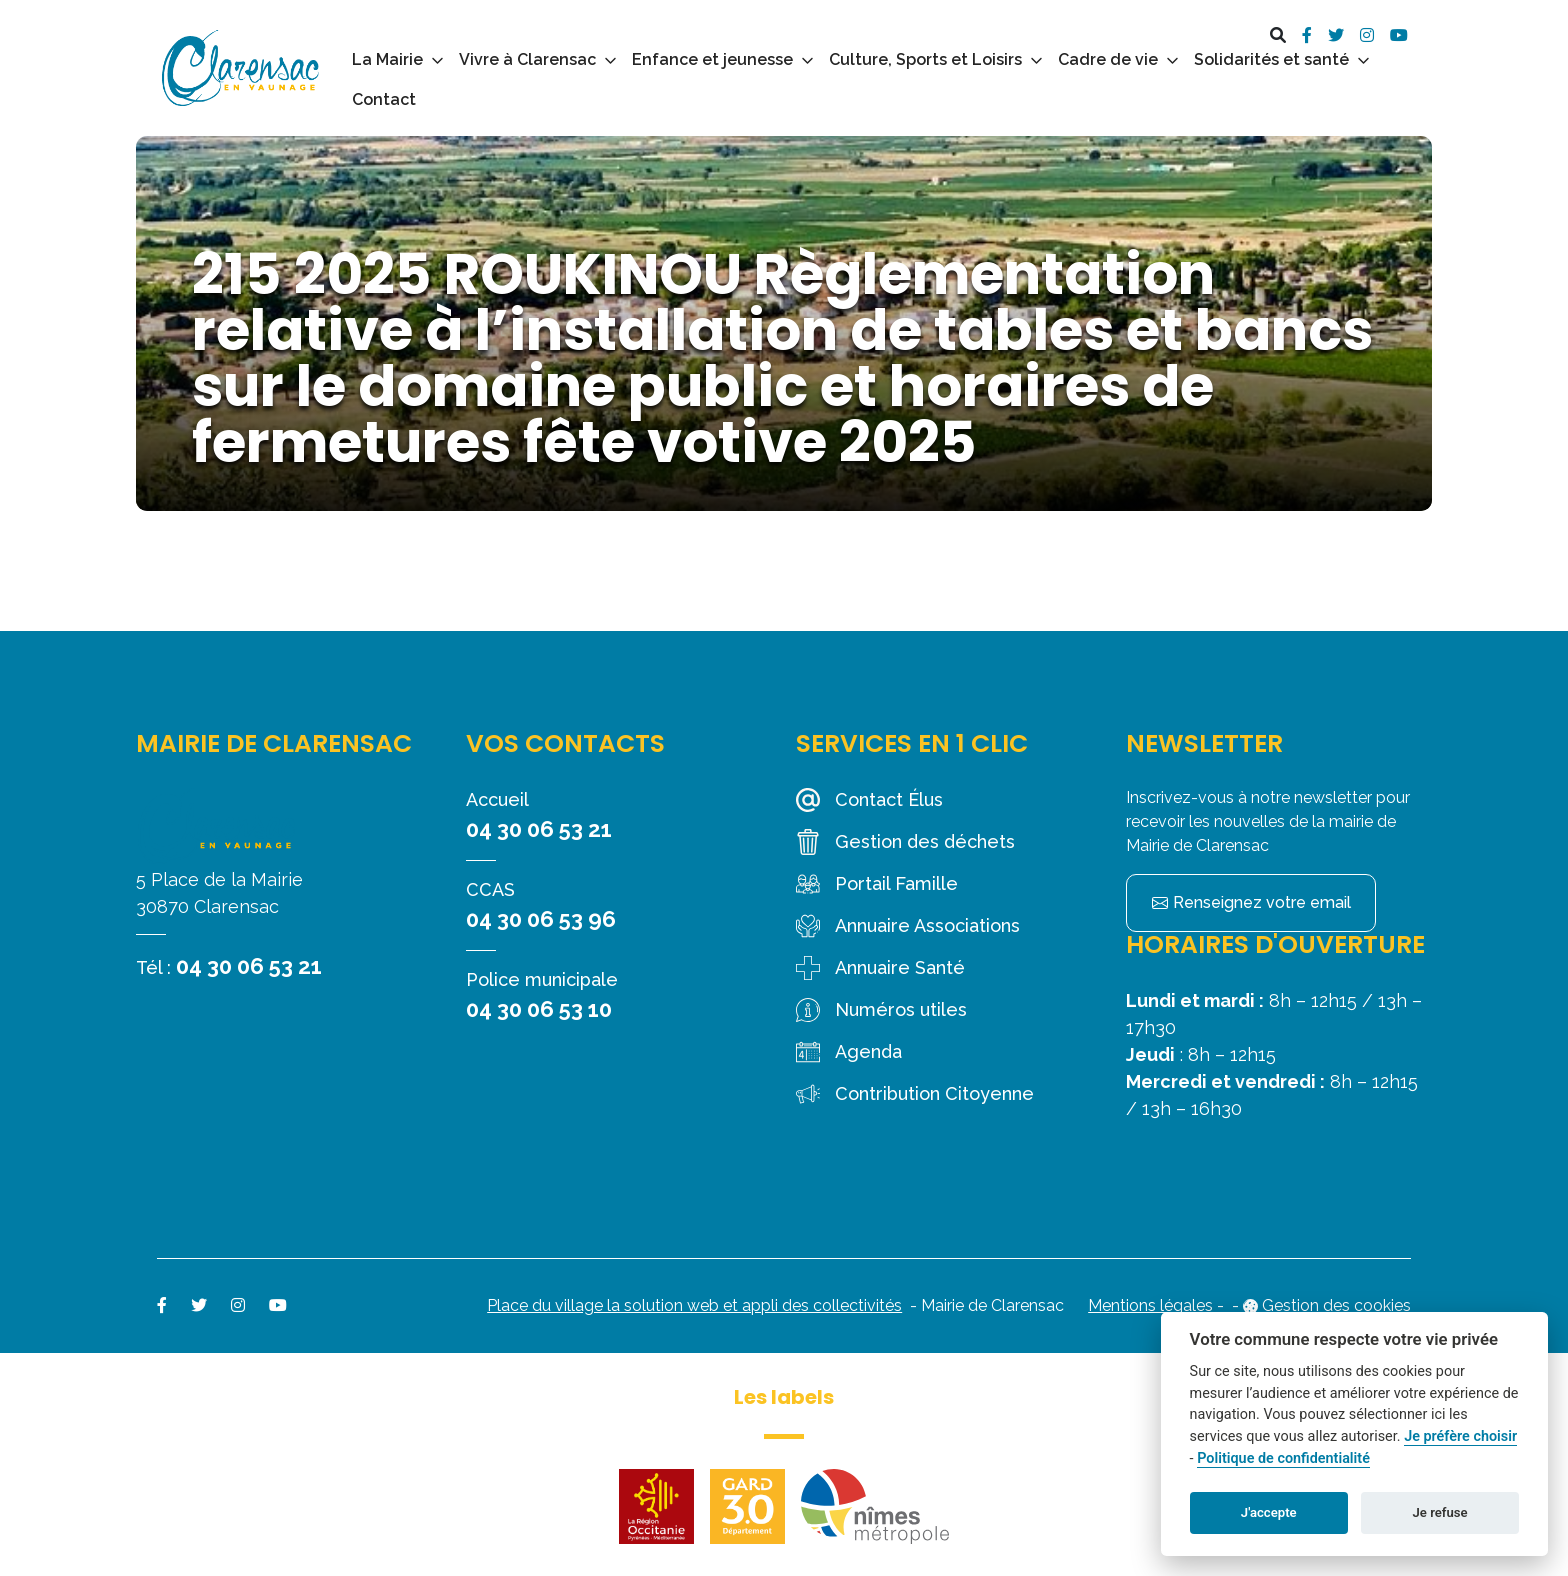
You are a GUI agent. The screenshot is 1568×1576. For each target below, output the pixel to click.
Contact (384, 99)
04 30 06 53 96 (541, 919)
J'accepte (1269, 1512)
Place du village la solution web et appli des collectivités (694, 1305)
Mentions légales (1150, 1305)
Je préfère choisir (1460, 1436)
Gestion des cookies (1336, 1305)
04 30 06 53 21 (249, 966)
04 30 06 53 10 (539, 1009)
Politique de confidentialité (1283, 1458)
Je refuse (1440, 1512)
